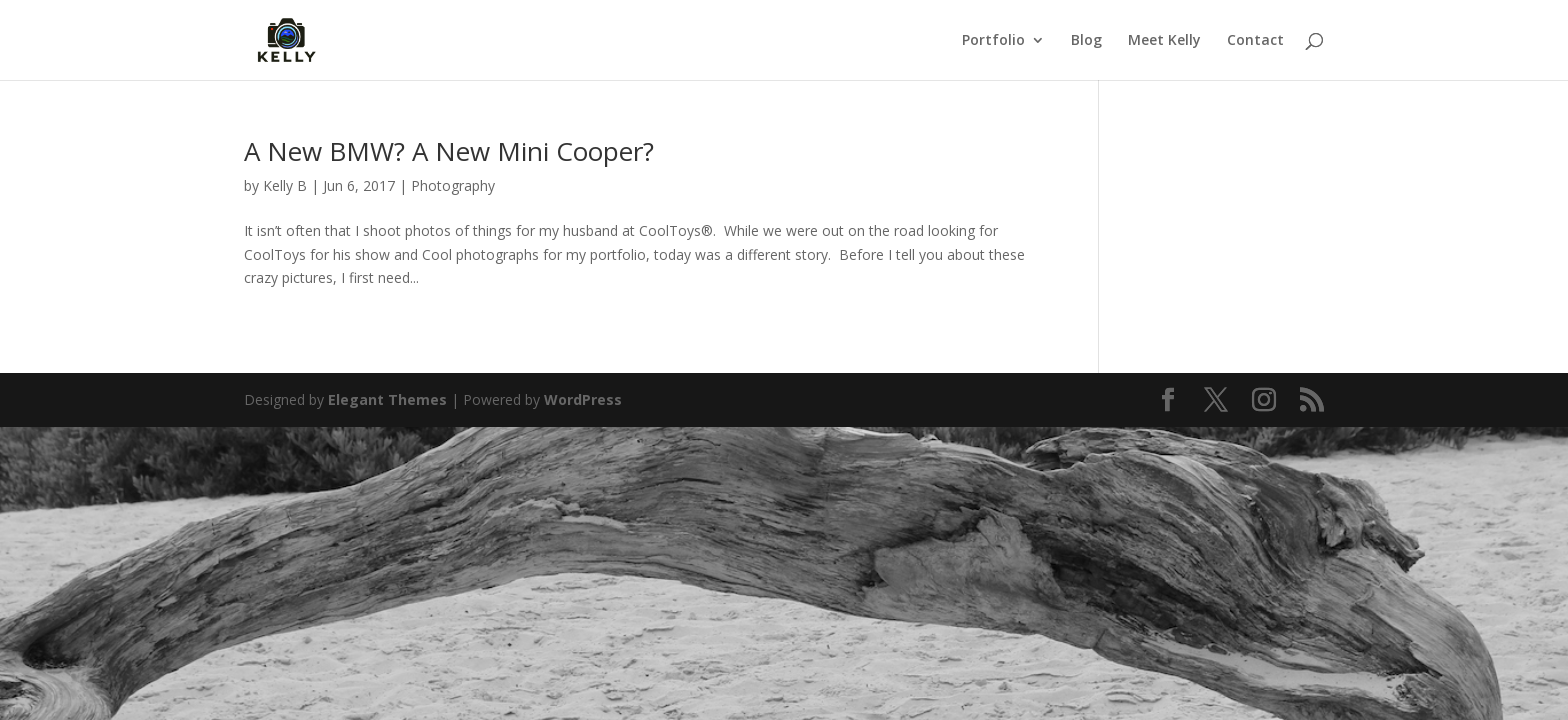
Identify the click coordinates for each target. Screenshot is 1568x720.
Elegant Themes (387, 399)
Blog (1086, 41)
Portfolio (993, 41)
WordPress (583, 399)
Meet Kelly (1164, 41)
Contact (1255, 41)
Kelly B (285, 185)
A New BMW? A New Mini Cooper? (449, 151)
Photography (453, 185)
